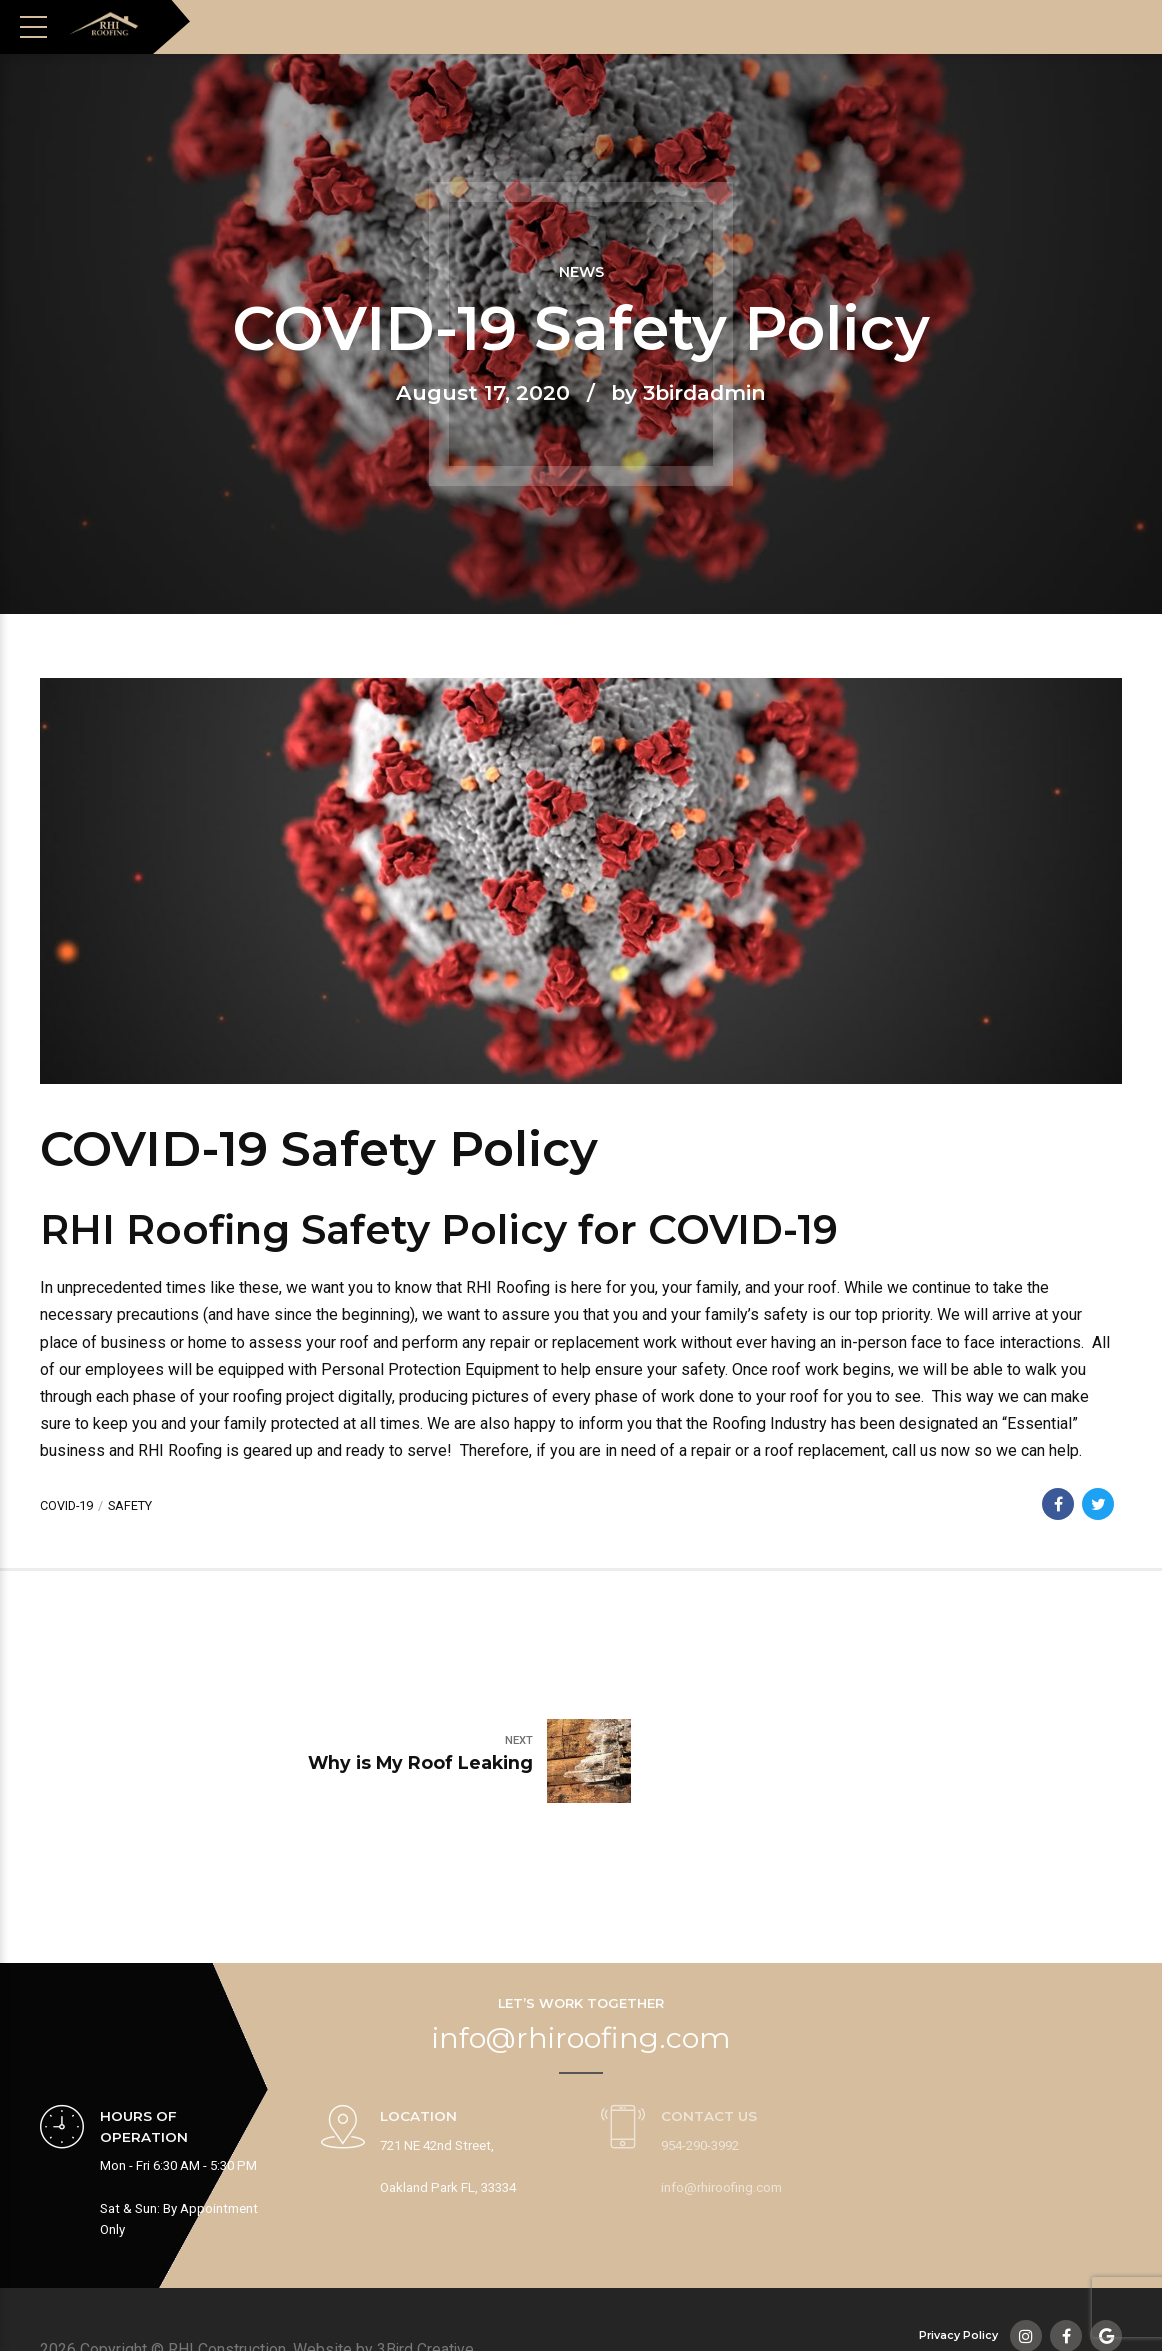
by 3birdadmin (688, 392)
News (581, 273)
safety (131, 1505)
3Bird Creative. (428, 2273)
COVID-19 (67, 1505)
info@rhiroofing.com (581, 1937)
